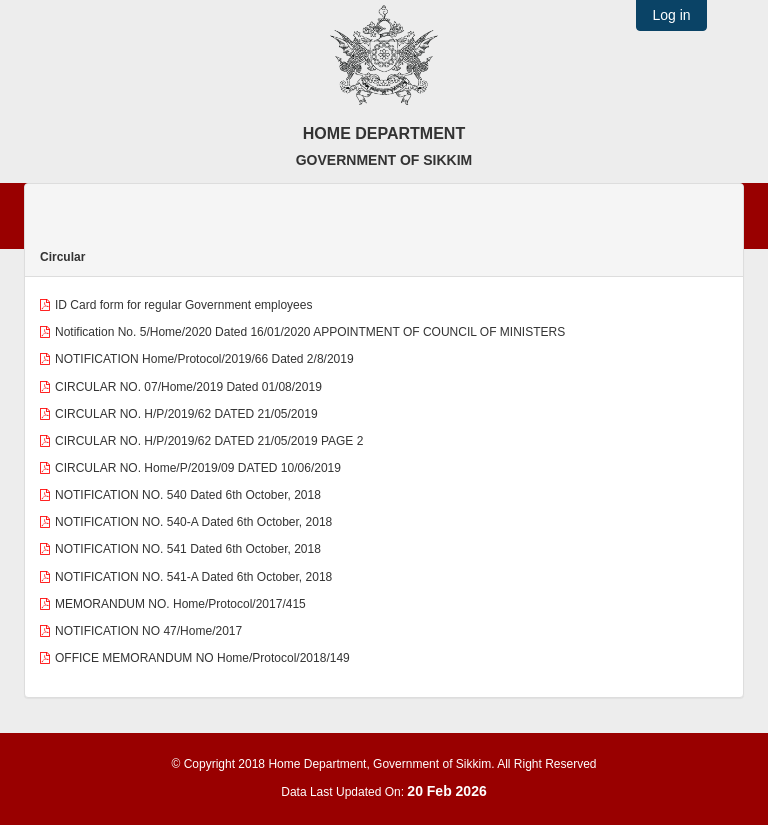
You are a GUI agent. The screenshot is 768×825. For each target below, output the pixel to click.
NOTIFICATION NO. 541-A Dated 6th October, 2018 (193, 577)
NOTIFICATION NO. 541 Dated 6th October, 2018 (188, 549)
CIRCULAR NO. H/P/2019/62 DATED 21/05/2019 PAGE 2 (209, 441)
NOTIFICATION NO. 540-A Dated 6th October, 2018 (193, 522)
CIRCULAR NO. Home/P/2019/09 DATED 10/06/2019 (198, 468)
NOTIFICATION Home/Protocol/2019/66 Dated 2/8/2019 (204, 359)
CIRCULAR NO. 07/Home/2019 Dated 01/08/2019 (188, 387)
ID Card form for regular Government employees (183, 305)
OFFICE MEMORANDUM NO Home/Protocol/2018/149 (202, 658)
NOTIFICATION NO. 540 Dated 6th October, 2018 (188, 495)
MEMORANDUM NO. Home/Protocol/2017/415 (180, 604)
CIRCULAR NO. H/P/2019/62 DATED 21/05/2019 (186, 414)
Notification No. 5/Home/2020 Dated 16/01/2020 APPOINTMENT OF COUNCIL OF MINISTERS (310, 332)
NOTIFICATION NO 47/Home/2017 (148, 631)
